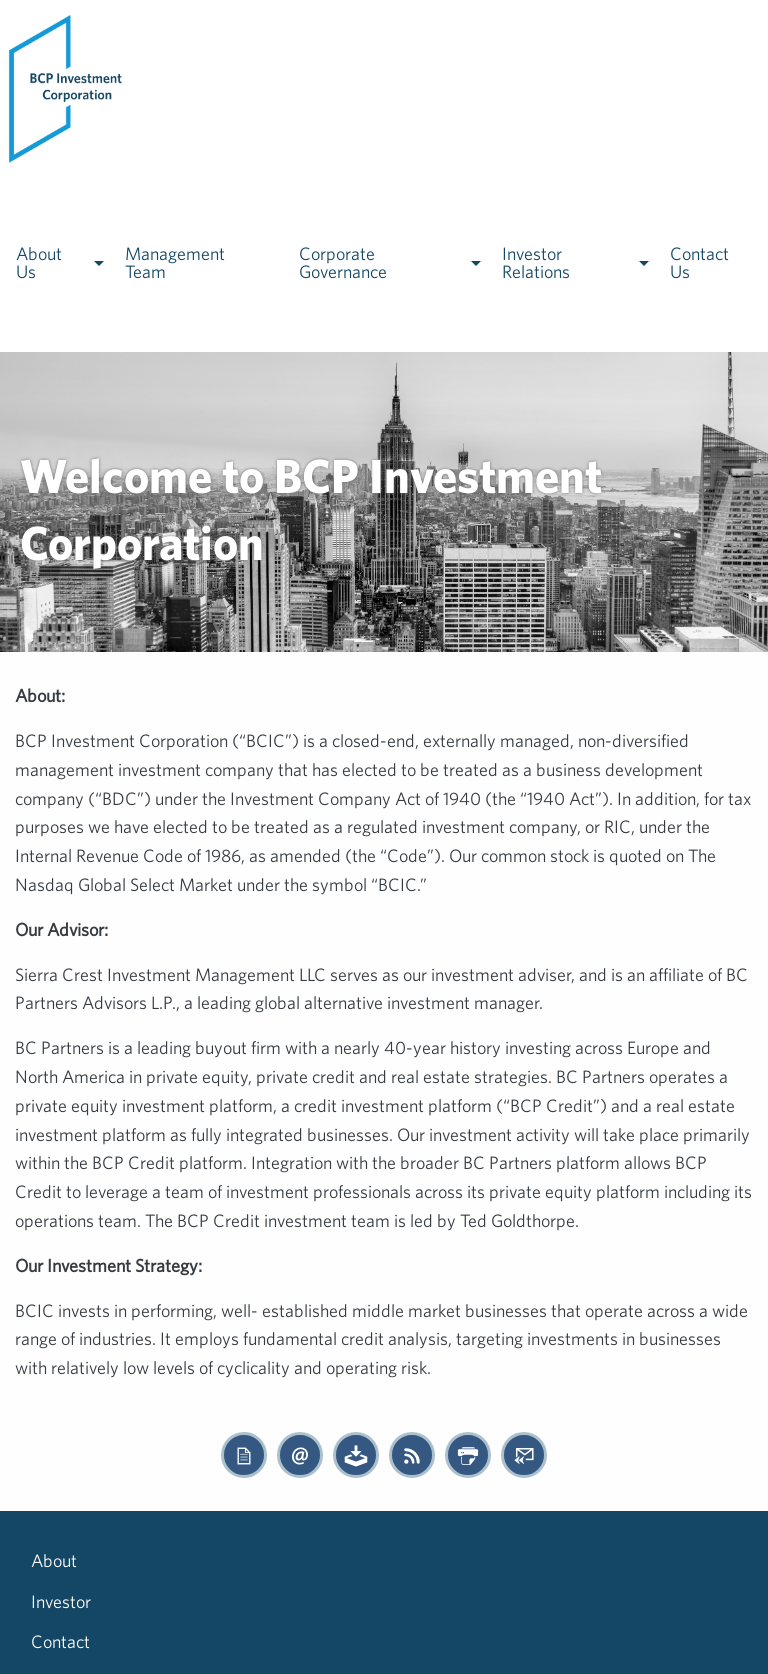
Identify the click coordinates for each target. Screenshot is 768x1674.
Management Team (175, 262)
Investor (139, 1560)
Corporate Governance (343, 262)
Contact (230, 1560)
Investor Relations (536, 262)
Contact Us (699, 262)
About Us (39, 262)
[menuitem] (67, 87)
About (54, 1560)
